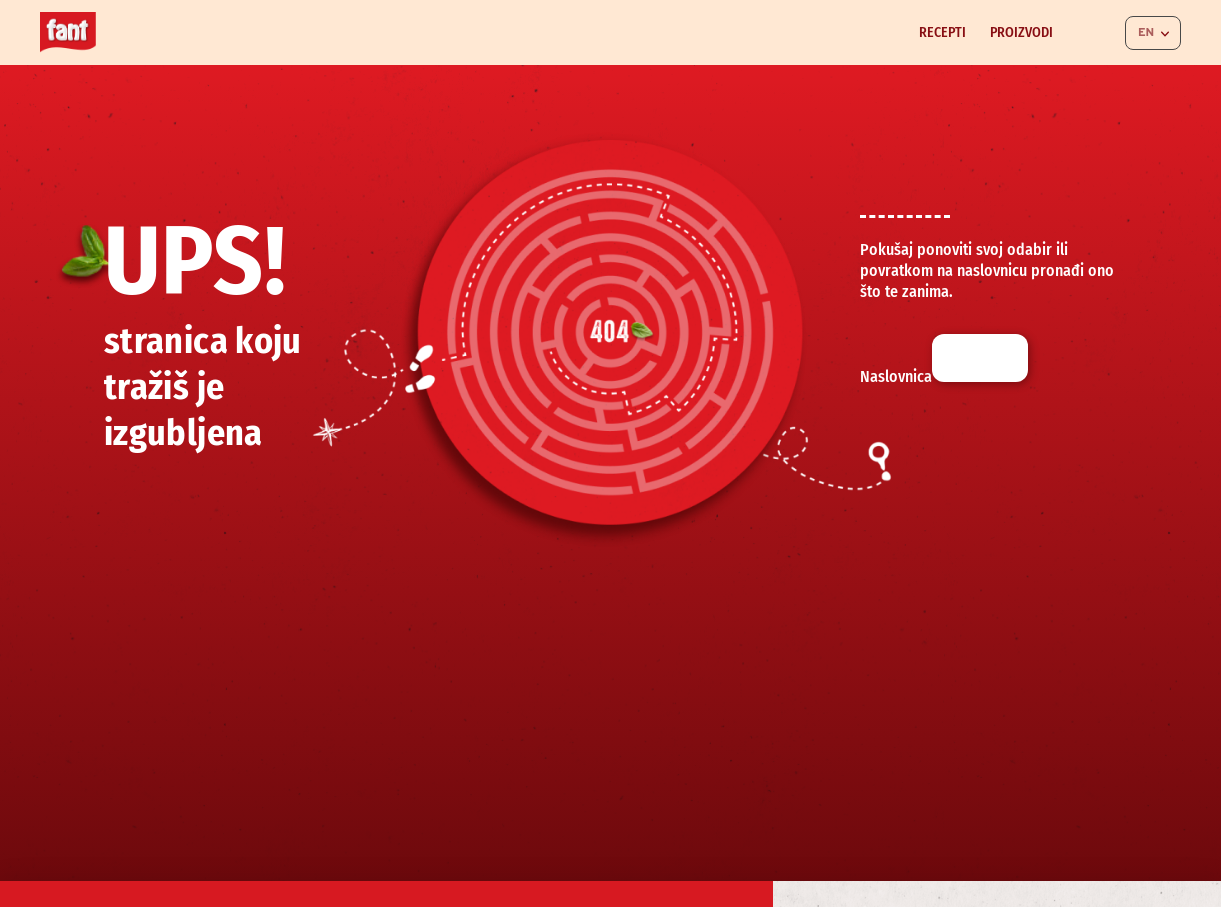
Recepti (942, 32)
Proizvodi (1021, 32)
